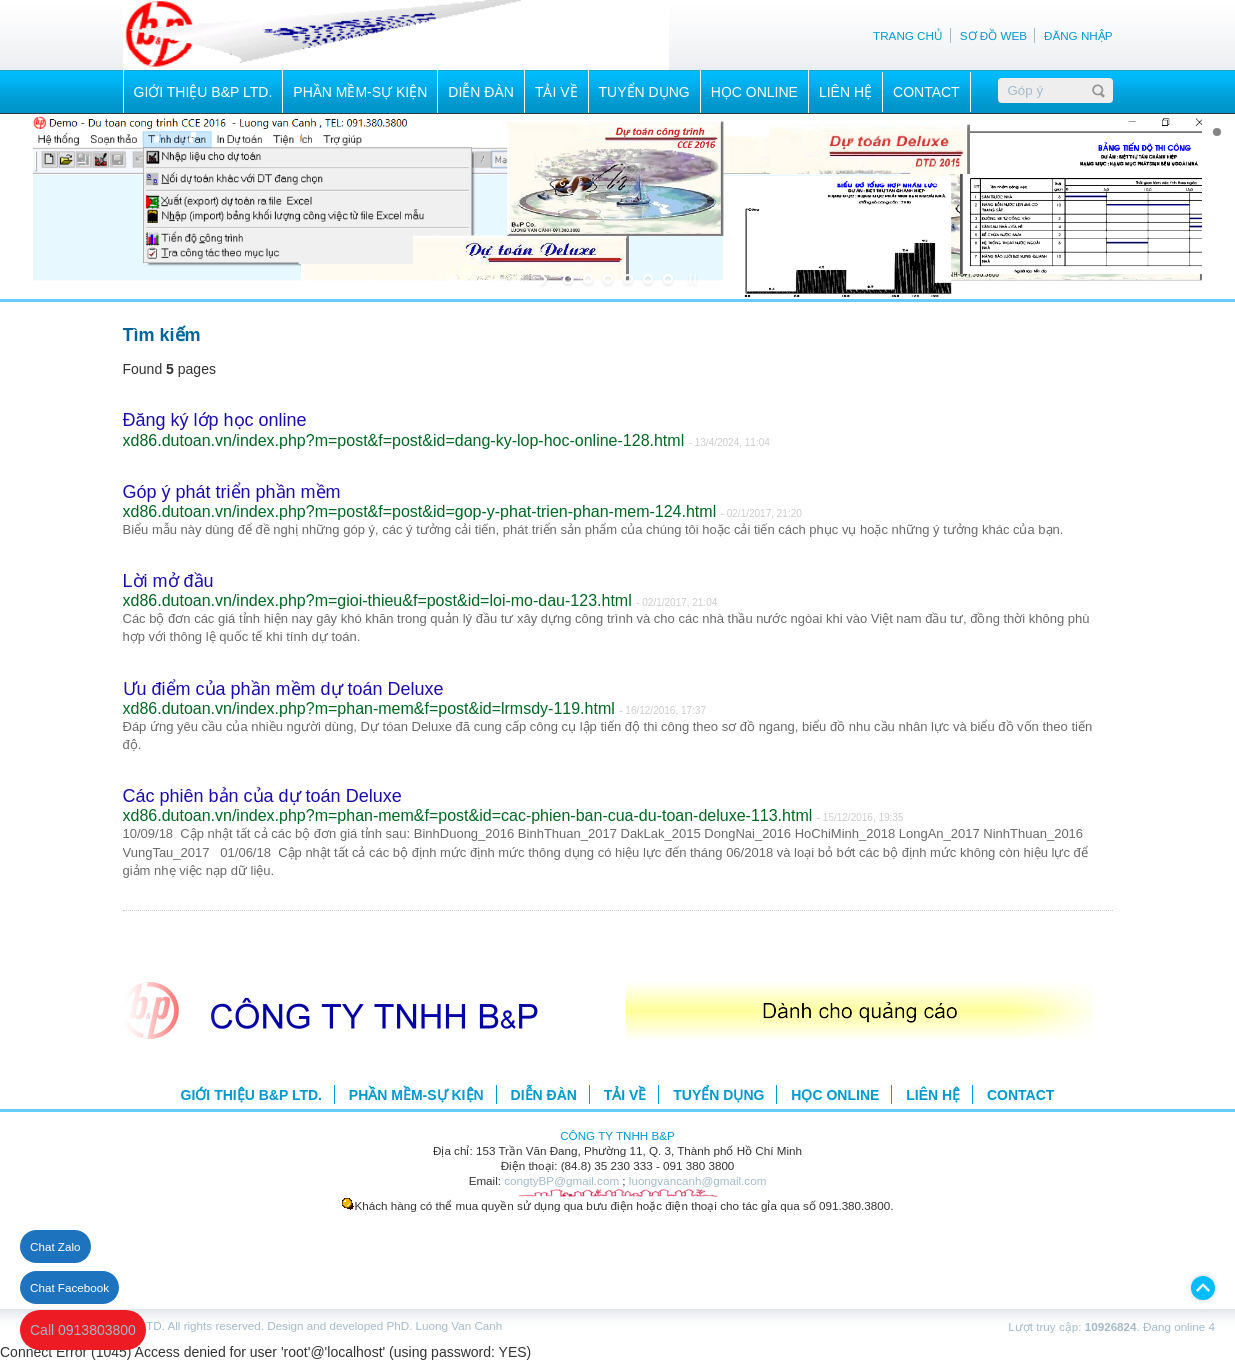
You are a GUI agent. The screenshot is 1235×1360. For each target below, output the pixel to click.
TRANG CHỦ (908, 35)
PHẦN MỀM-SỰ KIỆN (360, 92)
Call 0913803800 (83, 1330)
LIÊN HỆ (845, 92)
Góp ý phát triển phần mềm (232, 492)
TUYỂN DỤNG (644, 92)
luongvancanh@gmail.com (698, 1180)
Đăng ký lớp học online (215, 420)
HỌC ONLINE (754, 92)
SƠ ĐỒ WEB (993, 35)
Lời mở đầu (168, 581)
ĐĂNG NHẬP (1078, 35)
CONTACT (926, 92)
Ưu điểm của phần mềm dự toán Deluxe (283, 689)
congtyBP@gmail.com (561, 1180)
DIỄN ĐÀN (481, 92)
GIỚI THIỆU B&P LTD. (203, 92)
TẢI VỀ (556, 92)
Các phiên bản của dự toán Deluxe (262, 796)
